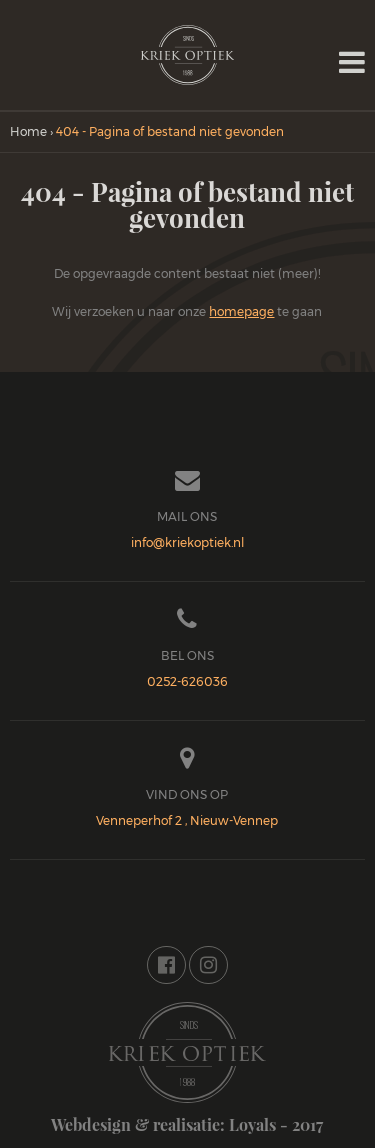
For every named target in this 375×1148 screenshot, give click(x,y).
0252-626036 (187, 681)
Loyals (252, 1124)
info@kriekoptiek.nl (187, 542)
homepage (241, 311)
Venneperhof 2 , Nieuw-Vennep (187, 820)
